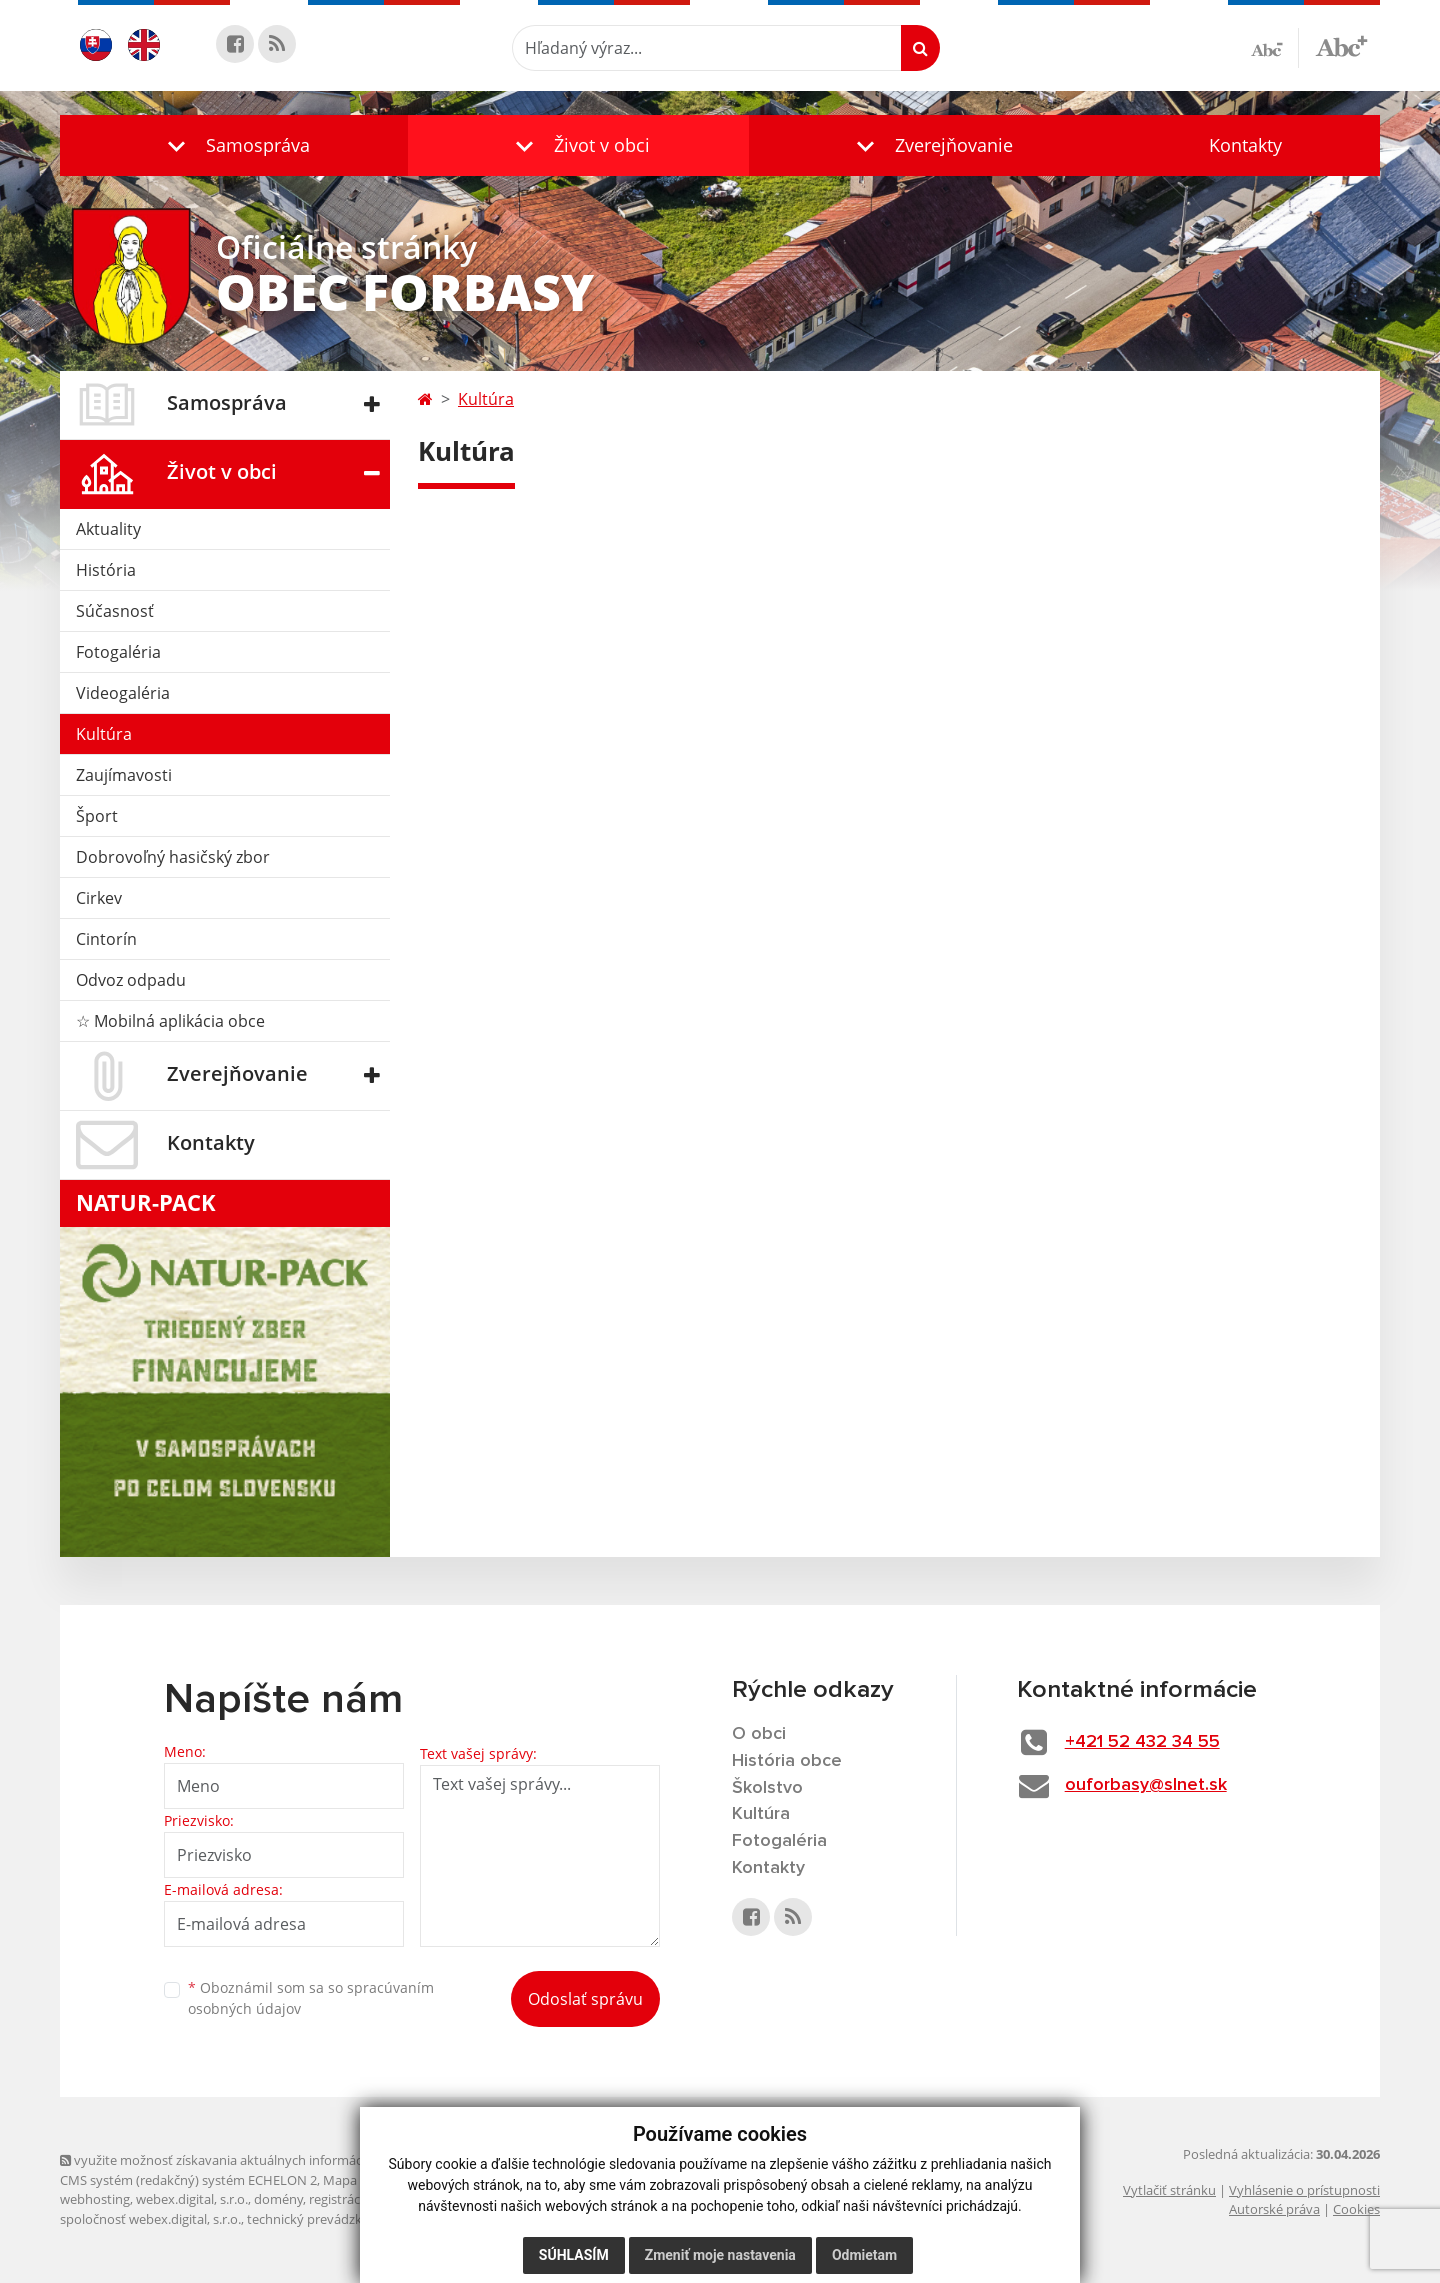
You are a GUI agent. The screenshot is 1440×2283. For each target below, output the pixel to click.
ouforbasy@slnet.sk (1146, 1785)
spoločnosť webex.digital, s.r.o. (150, 2219)
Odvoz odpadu (131, 980)
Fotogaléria (118, 652)
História (106, 570)
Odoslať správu (585, 1999)
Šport (97, 816)
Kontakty (1245, 145)
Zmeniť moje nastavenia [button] (720, 2255)
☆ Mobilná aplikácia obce (170, 1021)
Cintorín (106, 939)
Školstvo (767, 1788)
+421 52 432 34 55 (1142, 1742)
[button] (234, 145)
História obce (787, 1761)
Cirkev (99, 898)
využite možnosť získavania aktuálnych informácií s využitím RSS (258, 2160)
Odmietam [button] (864, 2255)
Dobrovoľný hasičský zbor (173, 857)
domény (278, 2199)
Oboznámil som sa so (311, 1998)
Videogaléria (123, 693)
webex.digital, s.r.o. (192, 2199)
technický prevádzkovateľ (323, 2219)
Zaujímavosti (124, 775)
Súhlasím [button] (574, 2255)
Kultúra (104, 734)
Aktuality (108, 529)
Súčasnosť (115, 611)
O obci (759, 1734)
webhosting (95, 2199)
